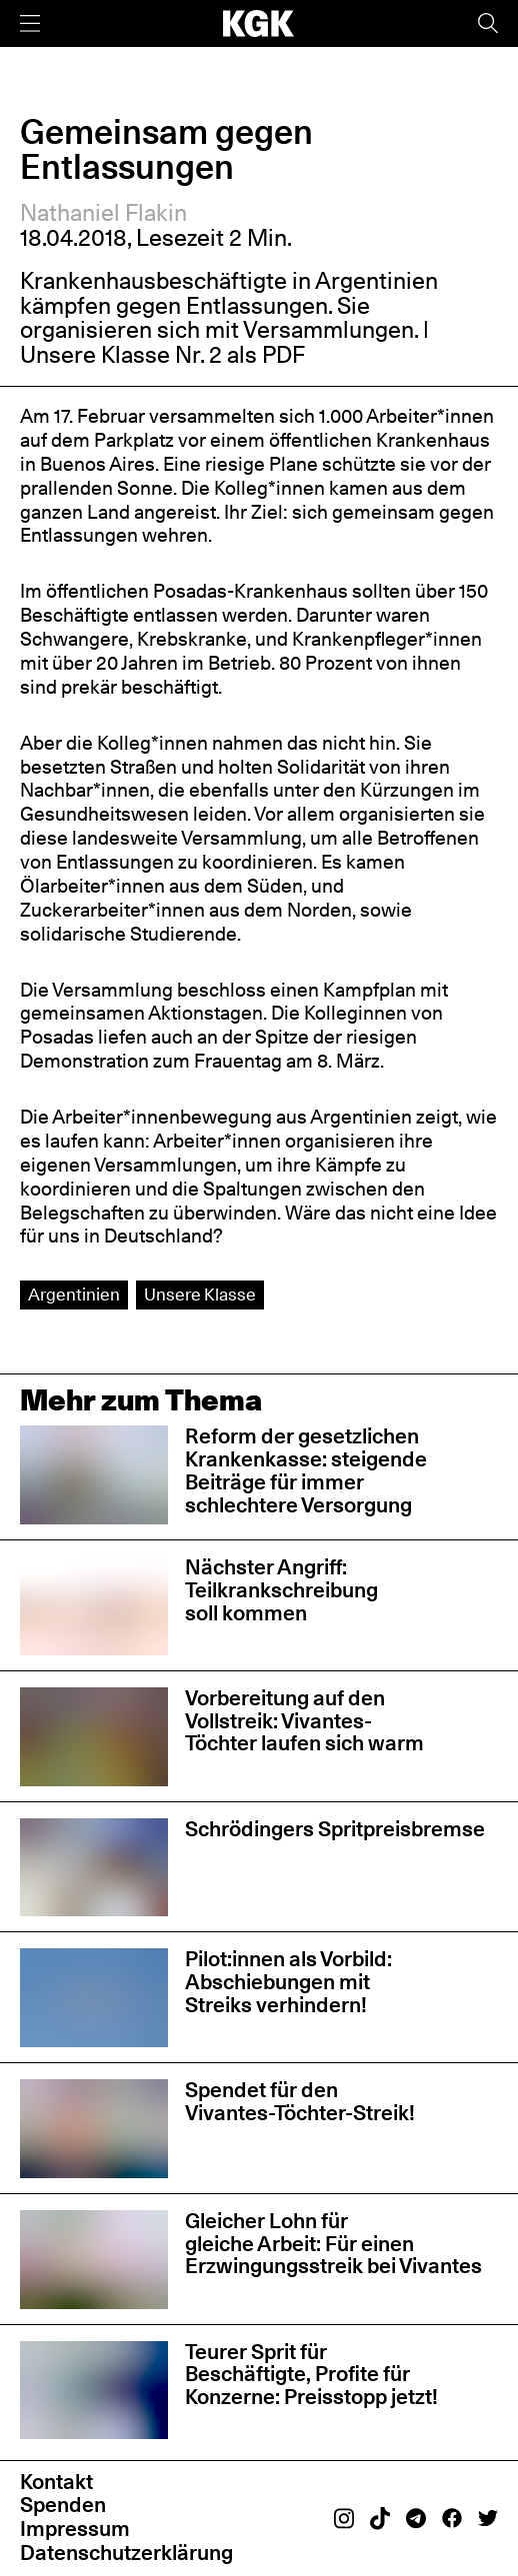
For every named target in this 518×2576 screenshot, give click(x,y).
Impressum (75, 2528)
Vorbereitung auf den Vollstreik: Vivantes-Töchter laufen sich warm (304, 1720)
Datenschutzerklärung (126, 2552)
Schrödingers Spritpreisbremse (335, 1828)
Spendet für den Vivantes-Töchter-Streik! (300, 2101)
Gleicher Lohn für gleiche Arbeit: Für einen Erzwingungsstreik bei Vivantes (333, 2243)
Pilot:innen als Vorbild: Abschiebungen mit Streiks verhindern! (288, 1981)
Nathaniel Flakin (103, 212)
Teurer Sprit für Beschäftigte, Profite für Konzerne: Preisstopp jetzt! (311, 2374)
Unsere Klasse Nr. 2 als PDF (162, 354)
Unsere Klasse (200, 1294)
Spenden (63, 2504)
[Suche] (488, 23)
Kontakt (56, 2481)
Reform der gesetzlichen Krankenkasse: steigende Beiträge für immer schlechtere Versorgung (306, 1469)
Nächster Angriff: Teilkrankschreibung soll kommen (281, 1589)
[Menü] (30, 23)
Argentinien (74, 1294)
